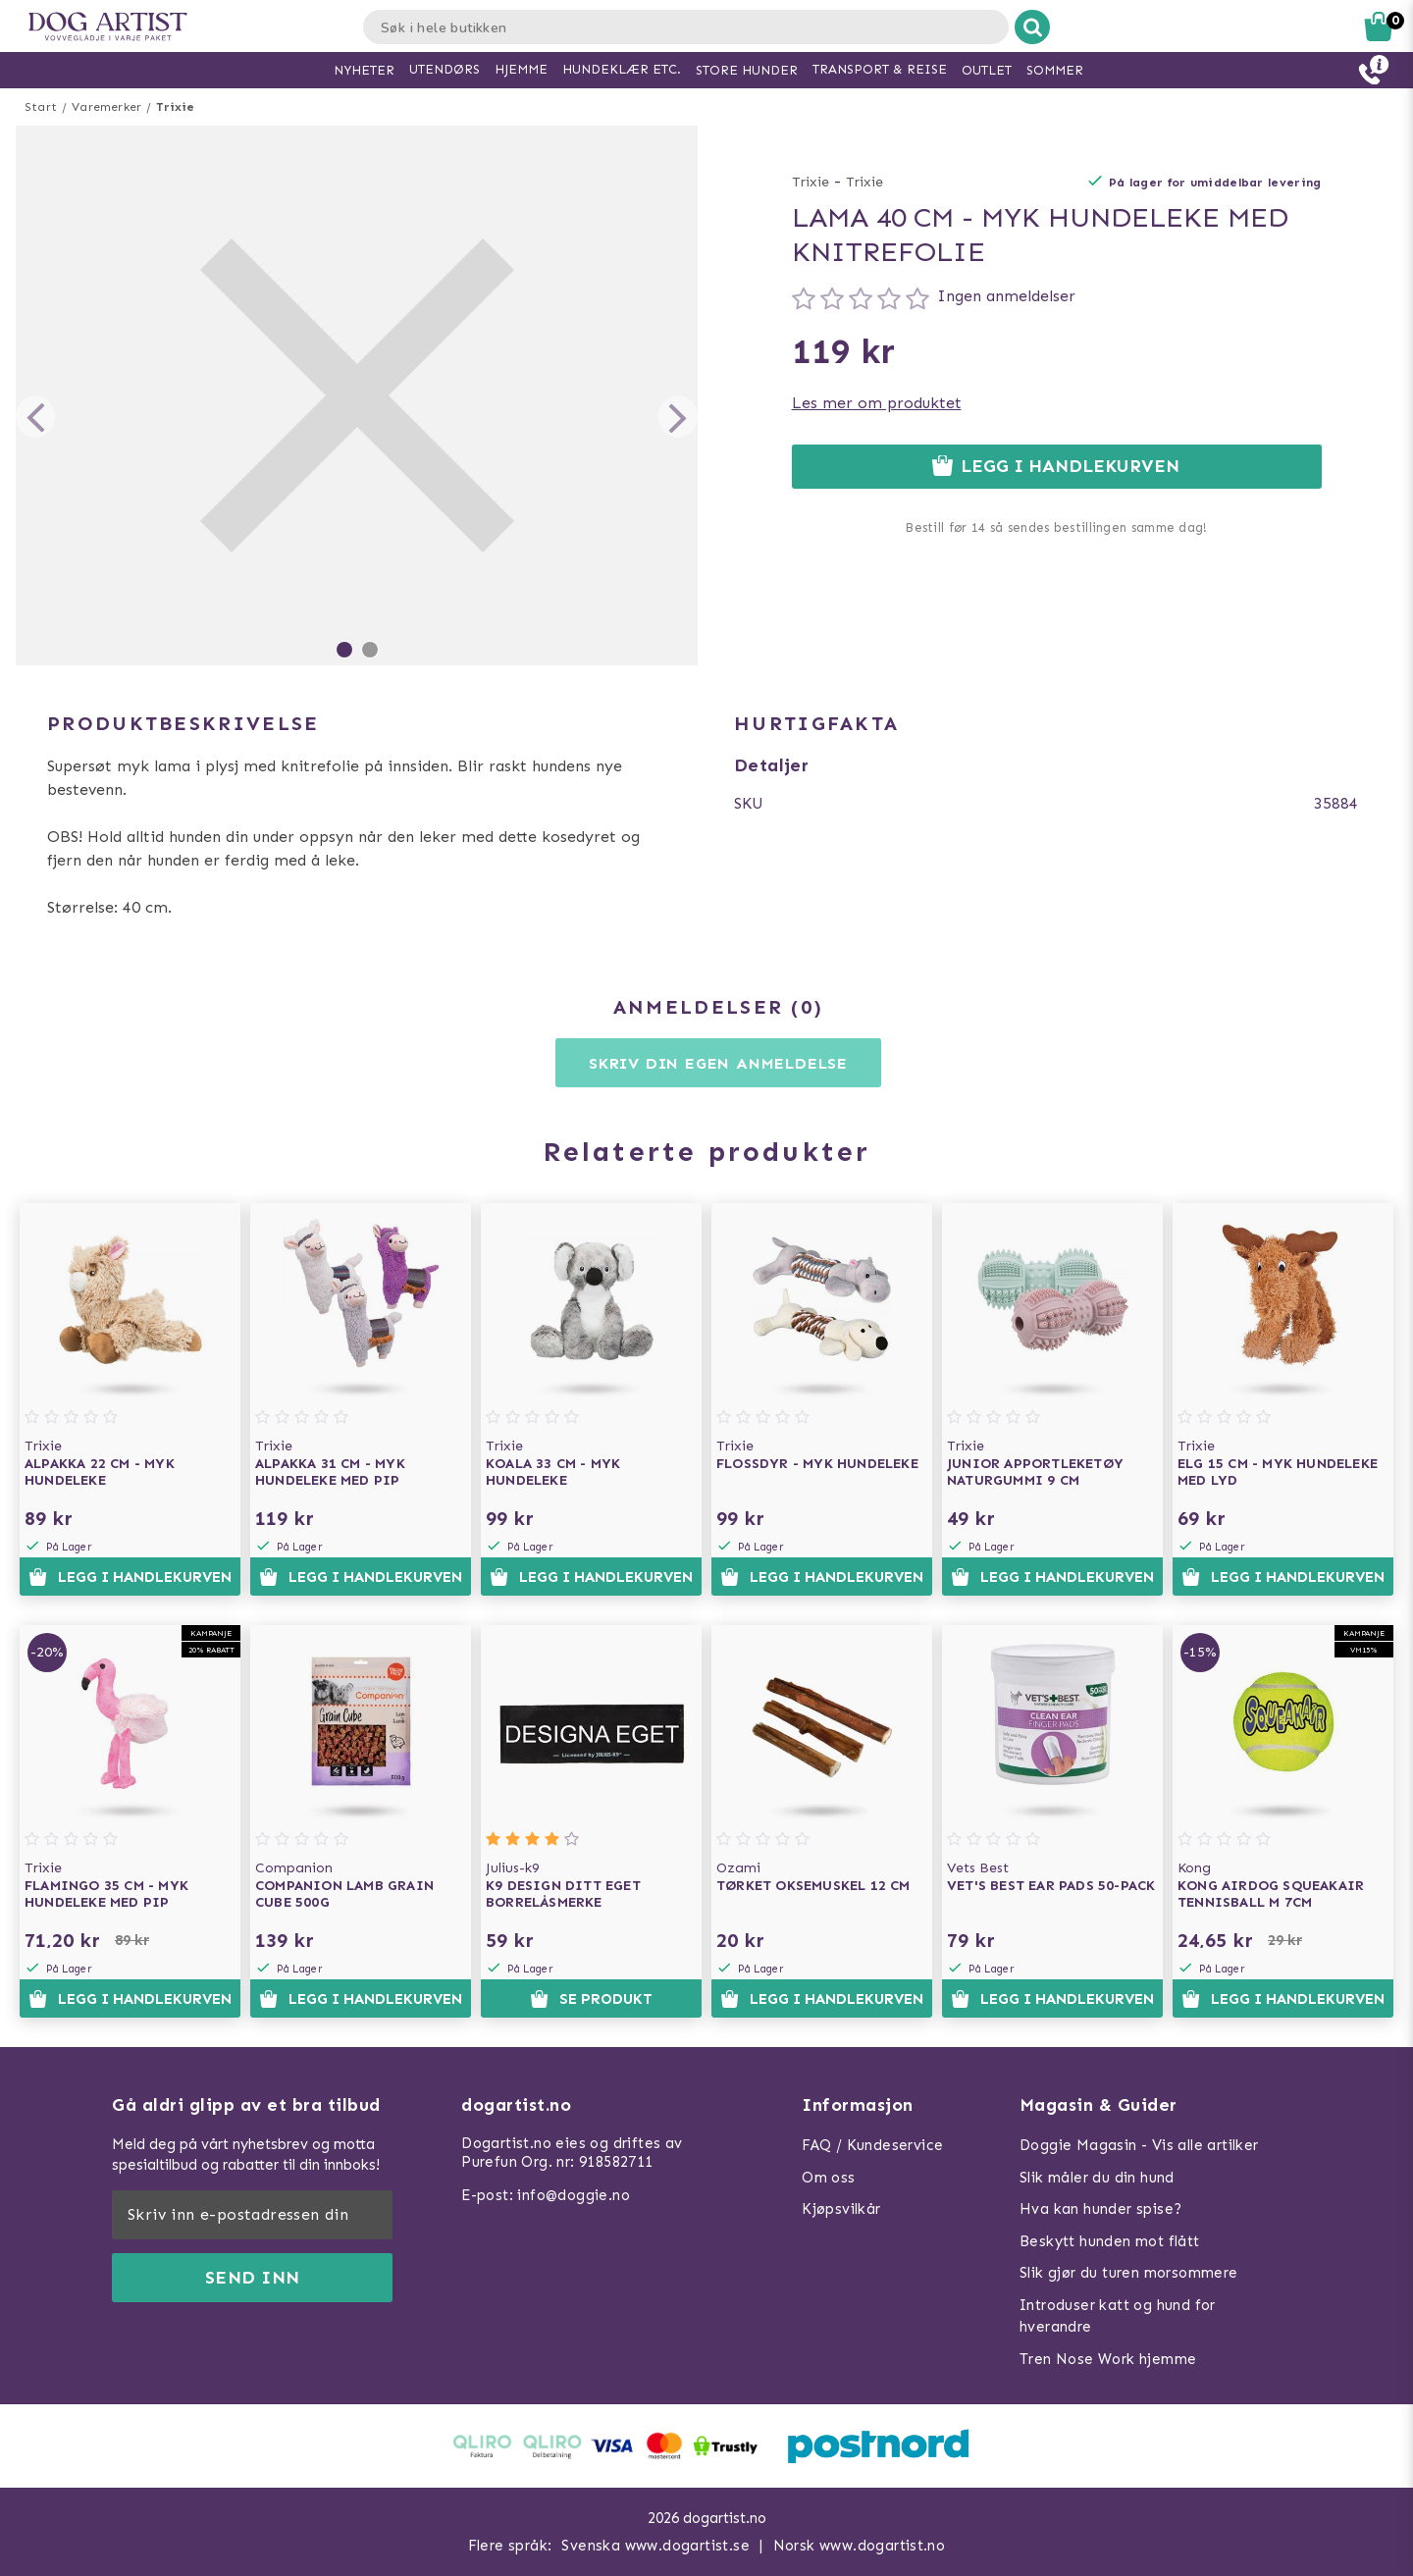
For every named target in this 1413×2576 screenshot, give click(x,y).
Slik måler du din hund (1097, 2177)
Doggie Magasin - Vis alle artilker (1139, 2145)
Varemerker (106, 107)
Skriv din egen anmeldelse (718, 1063)
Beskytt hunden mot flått (1110, 2241)
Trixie (175, 107)
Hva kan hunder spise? (1100, 2209)
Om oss (828, 2177)
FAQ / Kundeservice (872, 2145)
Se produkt (591, 1999)
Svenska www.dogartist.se (655, 2545)
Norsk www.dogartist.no (859, 2545)
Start (41, 107)
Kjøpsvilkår (841, 2209)
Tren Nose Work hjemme (1108, 2359)
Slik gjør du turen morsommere (1129, 2273)
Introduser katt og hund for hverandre (1118, 2316)
